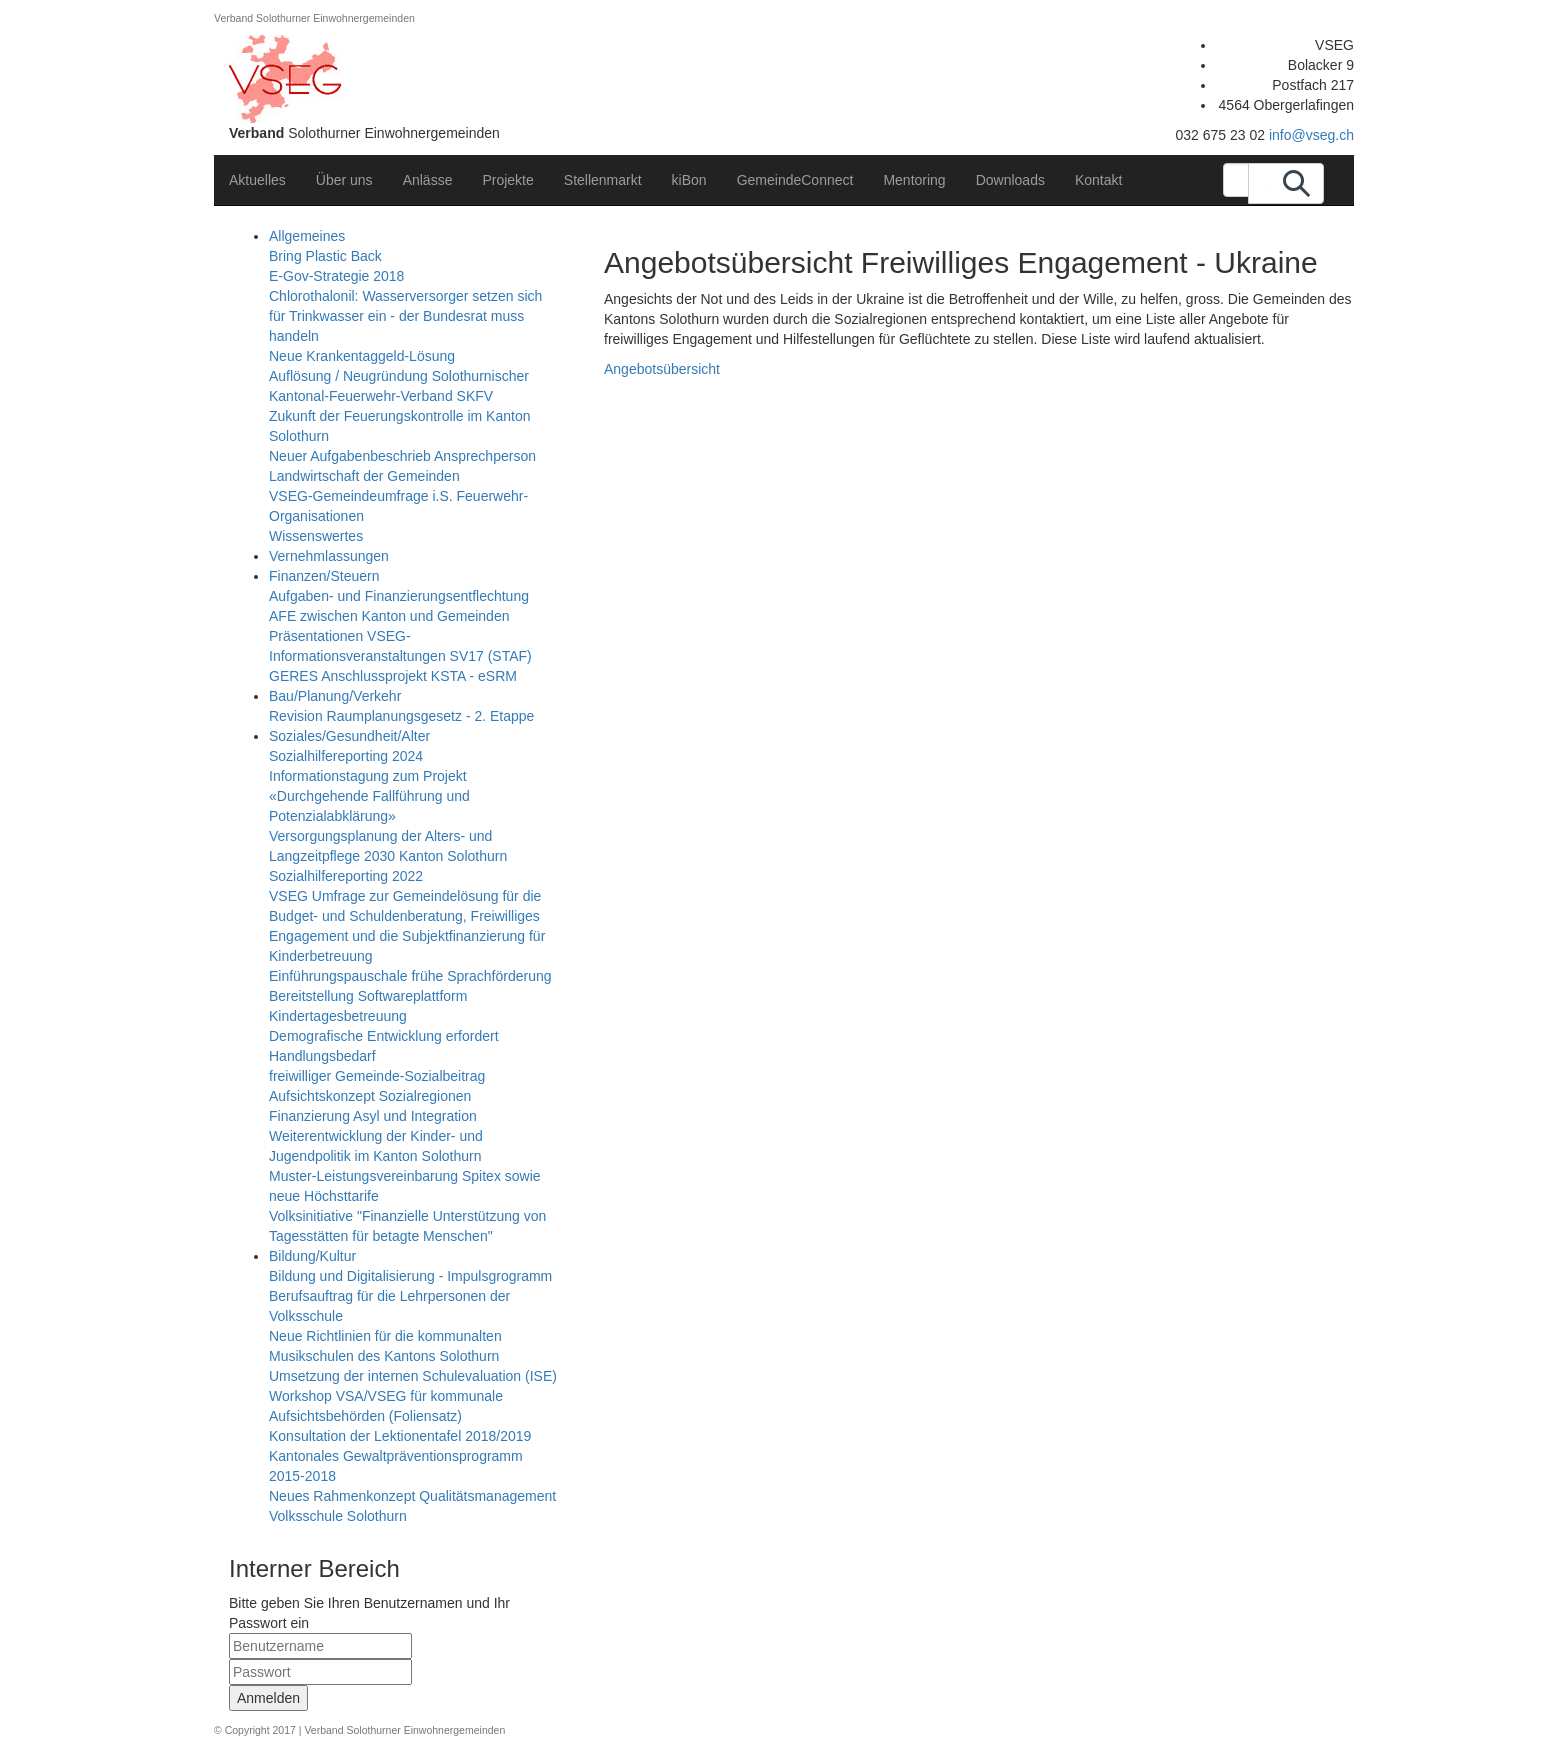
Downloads (1010, 180)
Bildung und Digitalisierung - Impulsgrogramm (410, 1276)
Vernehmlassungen (329, 556)
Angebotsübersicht (662, 369)
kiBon (689, 180)
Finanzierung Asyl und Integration (373, 1116)
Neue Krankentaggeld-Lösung (362, 356)
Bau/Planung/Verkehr (335, 696)
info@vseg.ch (1311, 135)
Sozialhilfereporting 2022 (346, 876)
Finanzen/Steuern (324, 576)
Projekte (507, 180)
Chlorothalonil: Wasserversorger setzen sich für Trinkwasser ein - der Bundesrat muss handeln (405, 316)
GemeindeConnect (795, 180)
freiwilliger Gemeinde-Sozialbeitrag (377, 1076)
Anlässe (428, 180)
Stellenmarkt (603, 180)
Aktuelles (257, 180)
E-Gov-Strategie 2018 (336, 276)
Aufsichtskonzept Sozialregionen (370, 1096)
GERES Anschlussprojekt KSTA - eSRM (393, 676)
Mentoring (914, 180)
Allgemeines (307, 236)
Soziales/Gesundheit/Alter (349, 736)
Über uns (344, 180)
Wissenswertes (316, 536)
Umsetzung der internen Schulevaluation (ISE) (413, 1376)
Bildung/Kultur (312, 1256)
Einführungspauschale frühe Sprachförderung (410, 976)
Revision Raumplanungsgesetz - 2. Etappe (401, 716)
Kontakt (1098, 180)
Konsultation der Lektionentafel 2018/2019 (400, 1436)
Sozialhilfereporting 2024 (346, 756)
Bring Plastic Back (325, 256)
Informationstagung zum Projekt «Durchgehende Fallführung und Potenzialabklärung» (369, 796)
